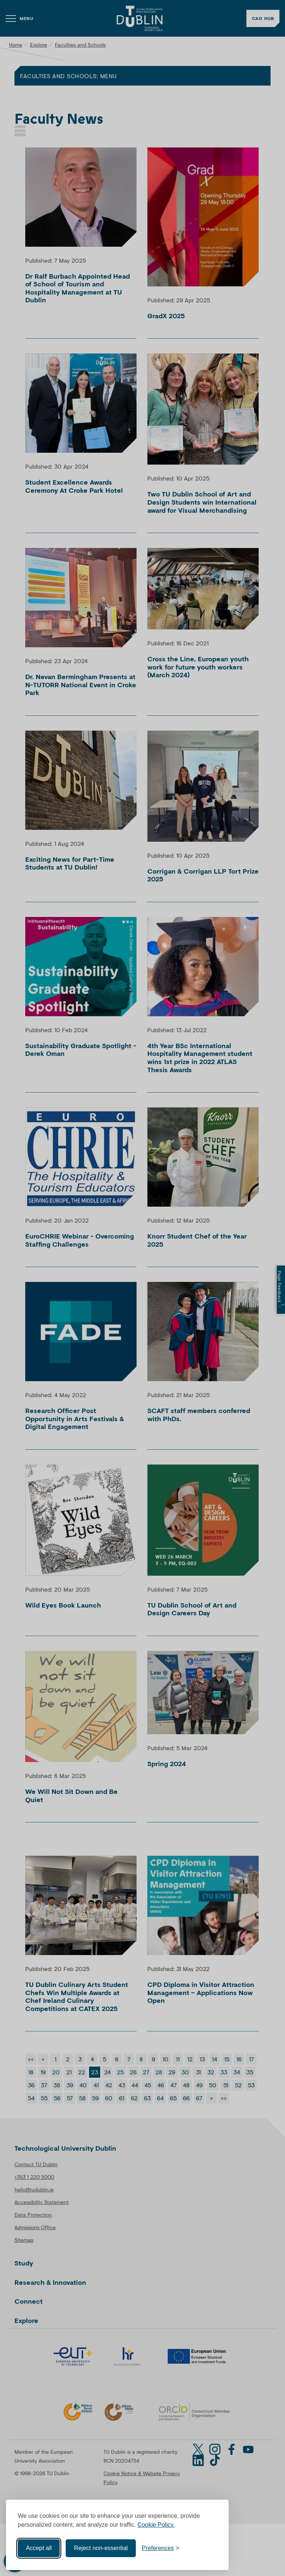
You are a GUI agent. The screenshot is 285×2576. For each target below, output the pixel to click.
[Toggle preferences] (160, 2548)
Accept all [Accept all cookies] (39, 2548)
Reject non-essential (101, 2548)
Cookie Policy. (156, 2525)
